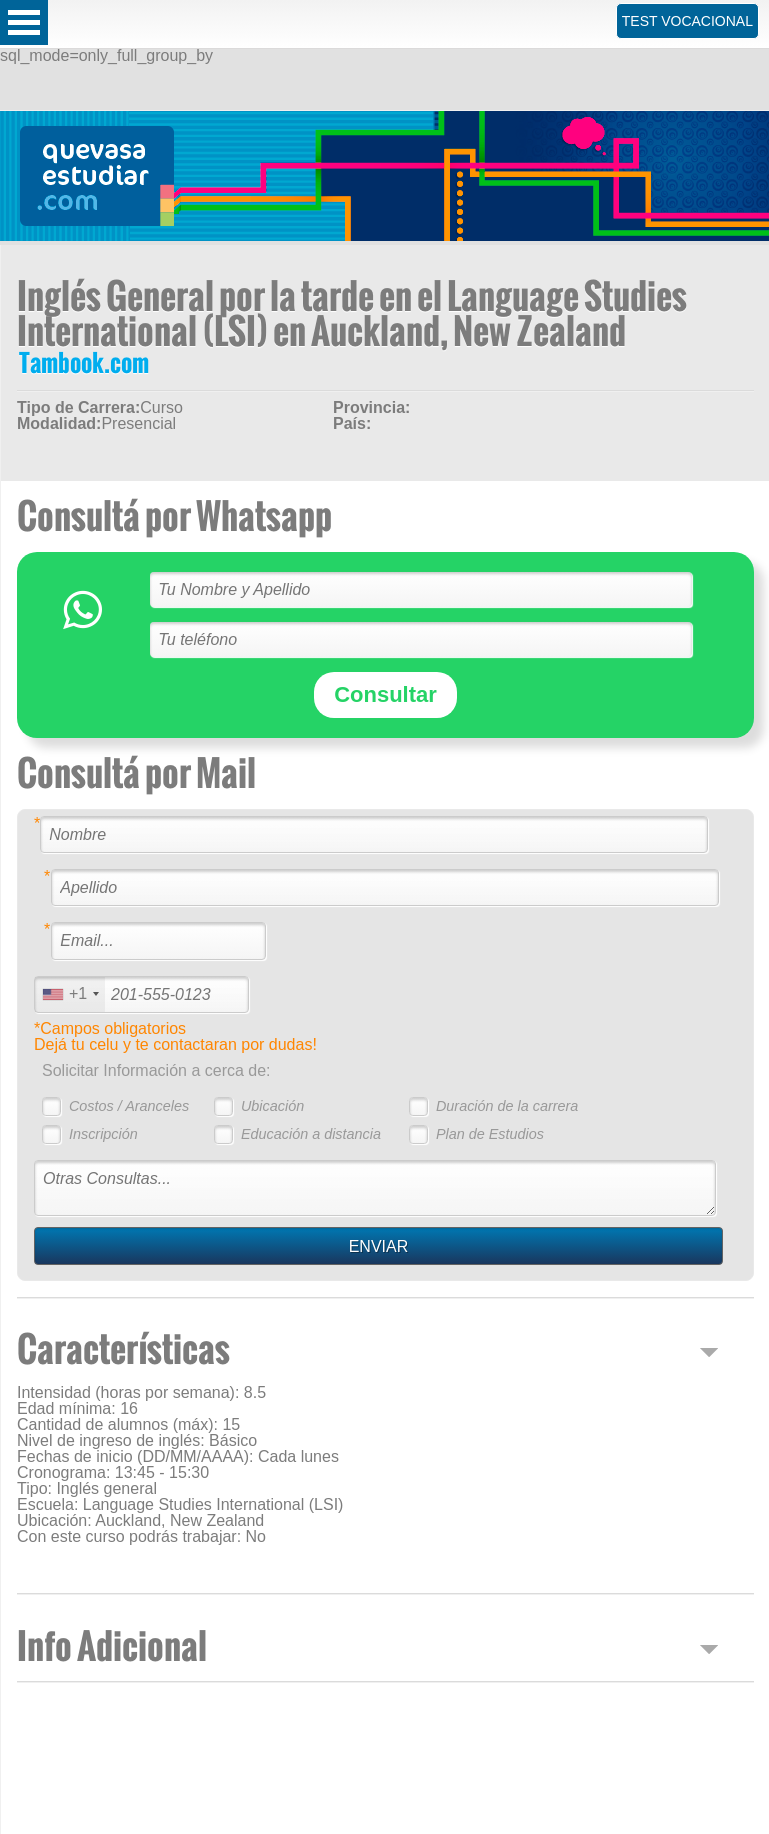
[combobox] (70, 994)
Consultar (385, 694)
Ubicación (272, 1106)
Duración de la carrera (507, 1106)
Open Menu (24, 22)
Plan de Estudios (490, 1134)
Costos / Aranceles (129, 1106)
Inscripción (103, 1134)
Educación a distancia (311, 1134)
